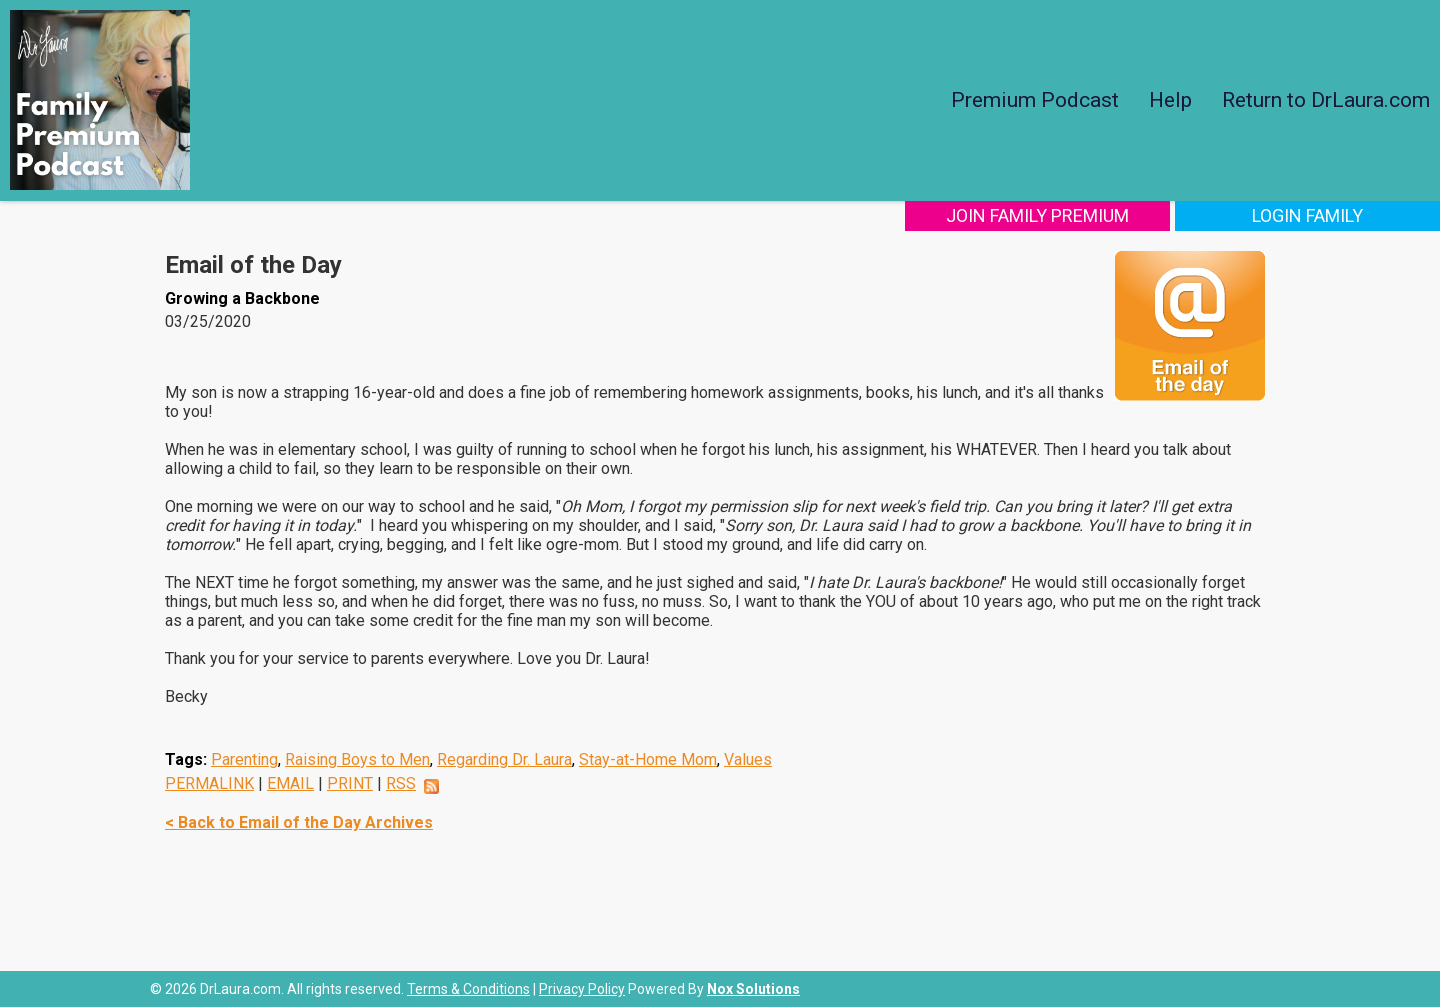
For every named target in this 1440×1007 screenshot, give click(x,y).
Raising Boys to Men (357, 759)
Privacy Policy (582, 989)
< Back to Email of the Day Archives (299, 822)
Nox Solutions (753, 989)
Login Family (1307, 215)
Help (1170, 100)
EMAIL (290, 783)
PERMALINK (209, 783)
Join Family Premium (1037, 215)
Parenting (244, 759)
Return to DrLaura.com (1326, 100)
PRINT (350, 783)
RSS (401, 783)
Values (748, 759)
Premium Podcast (1035, 100)
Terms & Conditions (468, 989)
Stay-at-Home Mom (648, 759)
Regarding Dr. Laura (504, 759)
